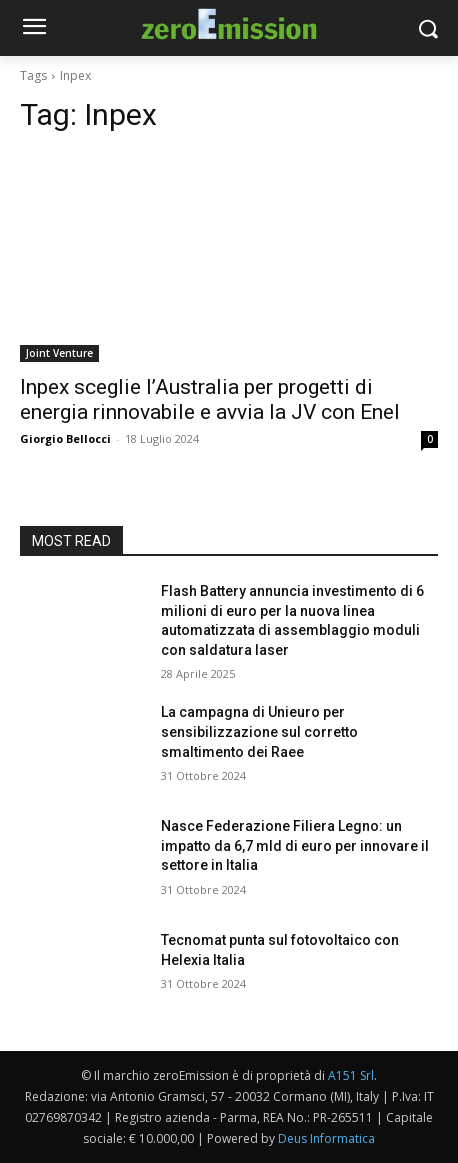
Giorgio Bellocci (65, 438)
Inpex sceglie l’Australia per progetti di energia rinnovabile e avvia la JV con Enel (210, 399)
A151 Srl (351, 1075)
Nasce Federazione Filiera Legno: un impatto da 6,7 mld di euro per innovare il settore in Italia (295, 845)
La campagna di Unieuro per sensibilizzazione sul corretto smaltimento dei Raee (259, 731)
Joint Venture (59, 353)
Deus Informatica (326, 1138)
